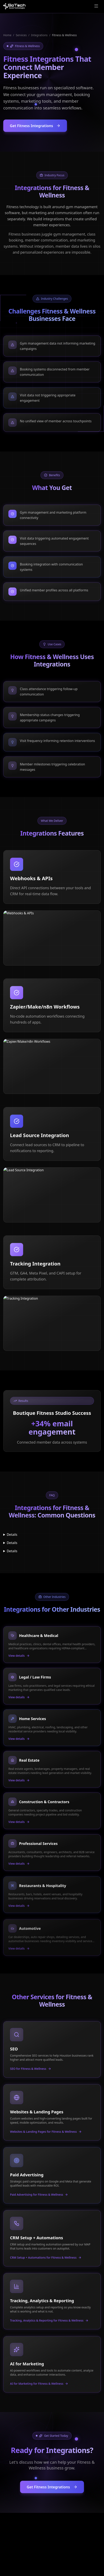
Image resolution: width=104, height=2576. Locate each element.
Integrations (39, 35)
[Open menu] (96, 6)
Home (7, 35)
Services (21, 35)
